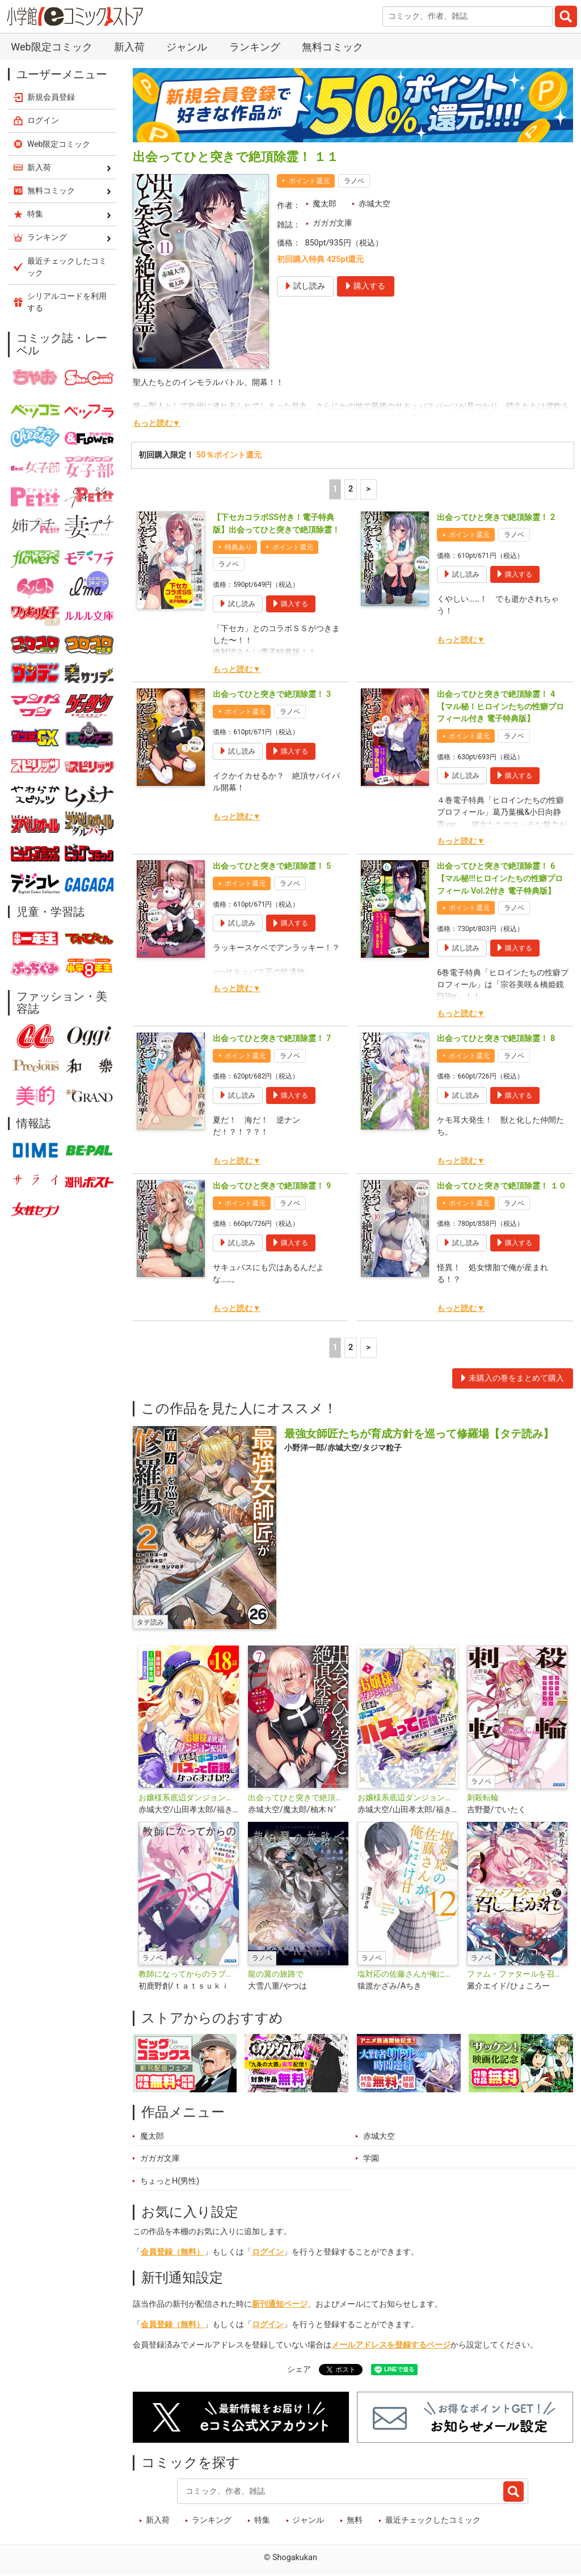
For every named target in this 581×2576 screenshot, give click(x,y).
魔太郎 (324, 204)
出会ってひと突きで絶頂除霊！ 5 (272, 866)
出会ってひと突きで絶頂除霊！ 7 (272, 1038)
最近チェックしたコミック (433, 2520)
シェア (299, 2369)
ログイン (268, 2252)
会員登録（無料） (172, 2252)
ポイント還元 (309, 181)
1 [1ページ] (334, 489)
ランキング (254, 47)
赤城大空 (374, 204)
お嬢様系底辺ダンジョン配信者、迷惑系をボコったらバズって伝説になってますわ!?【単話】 (188, 1798)
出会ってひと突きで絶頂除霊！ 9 (272, 1186)
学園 (371, 2158)
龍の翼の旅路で (276, 1974)
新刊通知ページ (280, 2304)
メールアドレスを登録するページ (391, 2345)
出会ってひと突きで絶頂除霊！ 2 (496, 517)
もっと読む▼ (156, 423)
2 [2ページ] (350, 489)
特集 (262, 2520)
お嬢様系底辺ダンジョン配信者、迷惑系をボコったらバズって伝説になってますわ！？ (407, 1798)
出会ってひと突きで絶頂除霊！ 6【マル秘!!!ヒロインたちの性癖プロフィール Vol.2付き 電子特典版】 (500, 878)
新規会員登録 (51, 96)
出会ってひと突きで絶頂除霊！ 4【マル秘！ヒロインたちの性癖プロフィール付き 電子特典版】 (500, 707)
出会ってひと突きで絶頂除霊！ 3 (272, 694)
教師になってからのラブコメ (188, 1974)
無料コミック (332, 47)
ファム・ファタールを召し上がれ (517, 1974)
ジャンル (186, 47)
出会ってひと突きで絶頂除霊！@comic (298, 1798)
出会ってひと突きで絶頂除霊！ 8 (496, 1038)
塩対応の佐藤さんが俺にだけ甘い (407, 1974)
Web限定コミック (51, 47)
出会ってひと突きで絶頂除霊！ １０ (501, 1186)
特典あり (238, 547)
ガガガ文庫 (332, 223)
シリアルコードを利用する (67, 301)
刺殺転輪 (483, 1798)
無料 (355, 2520)
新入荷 (129, 47)
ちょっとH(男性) (169, 2181)
